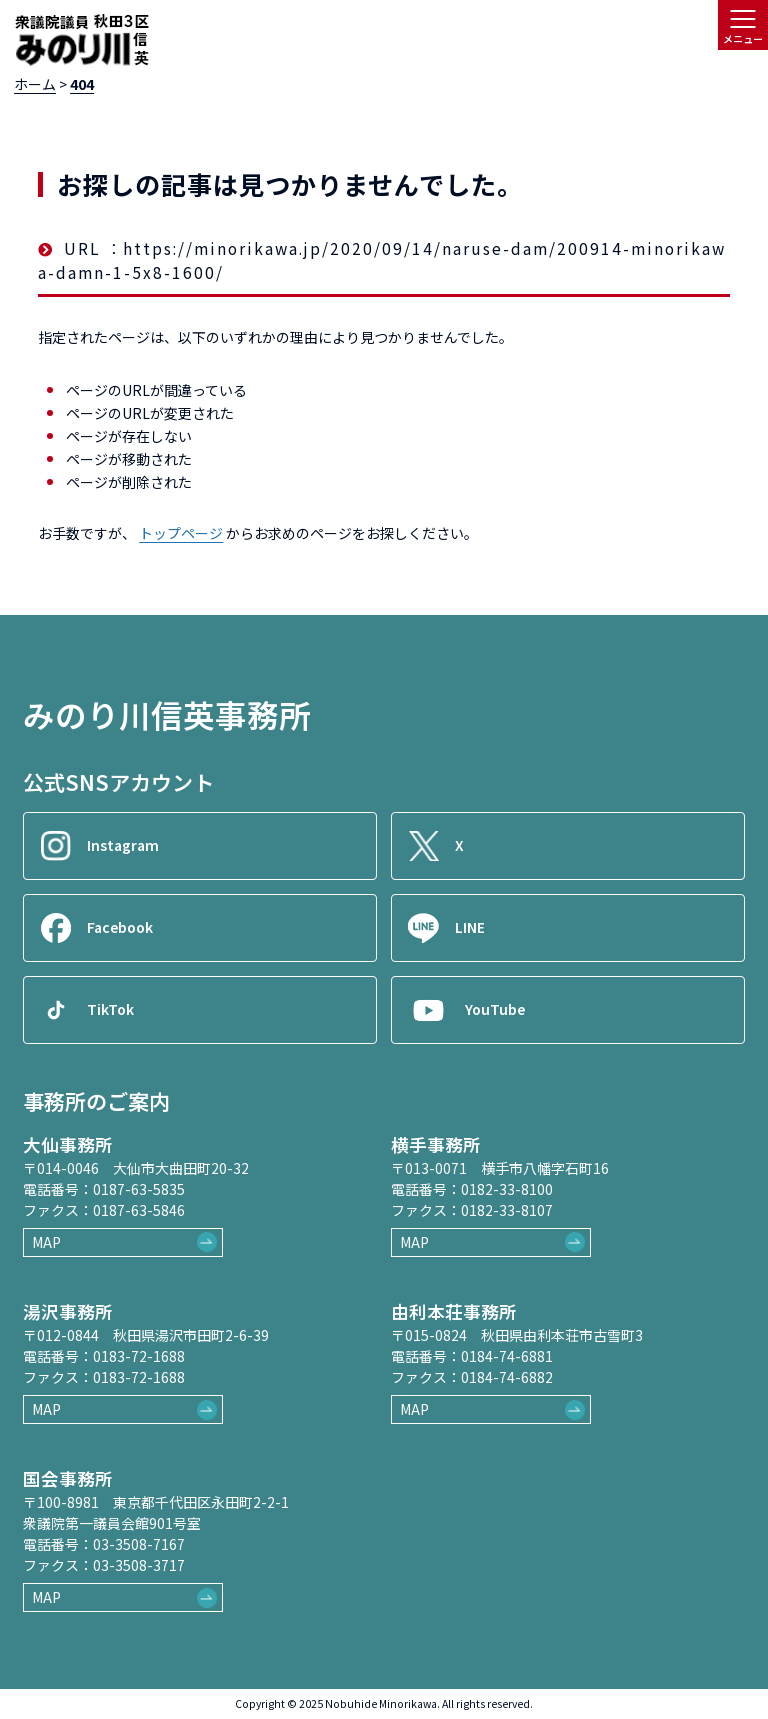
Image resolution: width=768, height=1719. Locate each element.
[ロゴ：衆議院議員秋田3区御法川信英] (81, 41)
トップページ (181, 533)
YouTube (495, 1009)
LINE (470, 927)
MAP (46, 1242)
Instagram (123, 845)
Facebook (120, 927)
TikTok (110, 1009)
